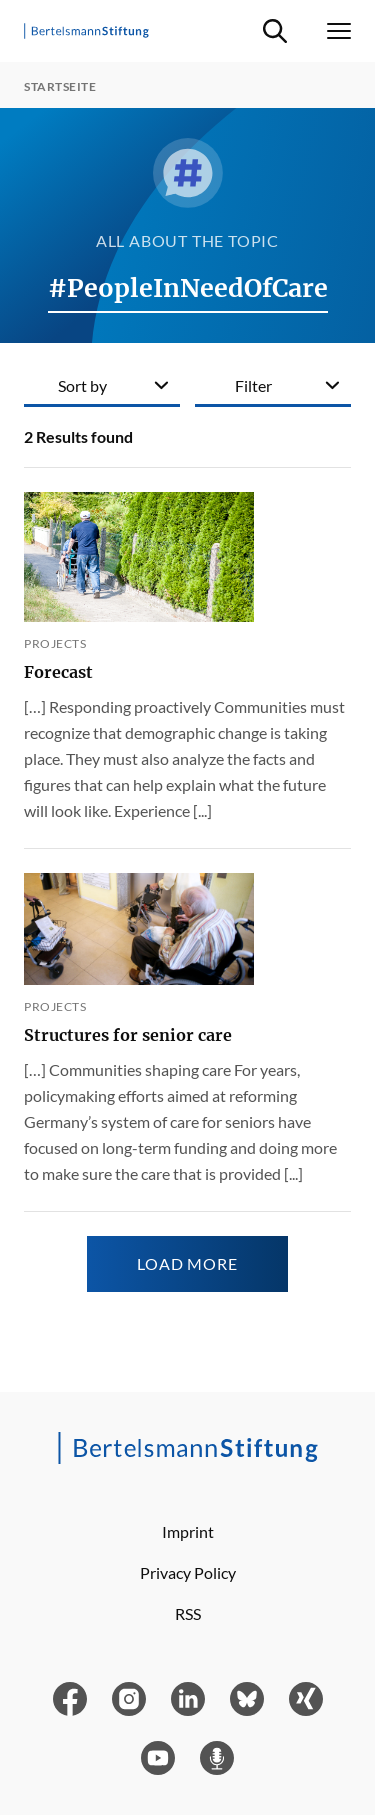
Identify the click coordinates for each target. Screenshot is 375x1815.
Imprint (188, 1531)
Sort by (82, 385)
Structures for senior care (128, 1035)
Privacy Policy (188, 1572)
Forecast (58, 672)
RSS (188, 1613)
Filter (253, 385)
